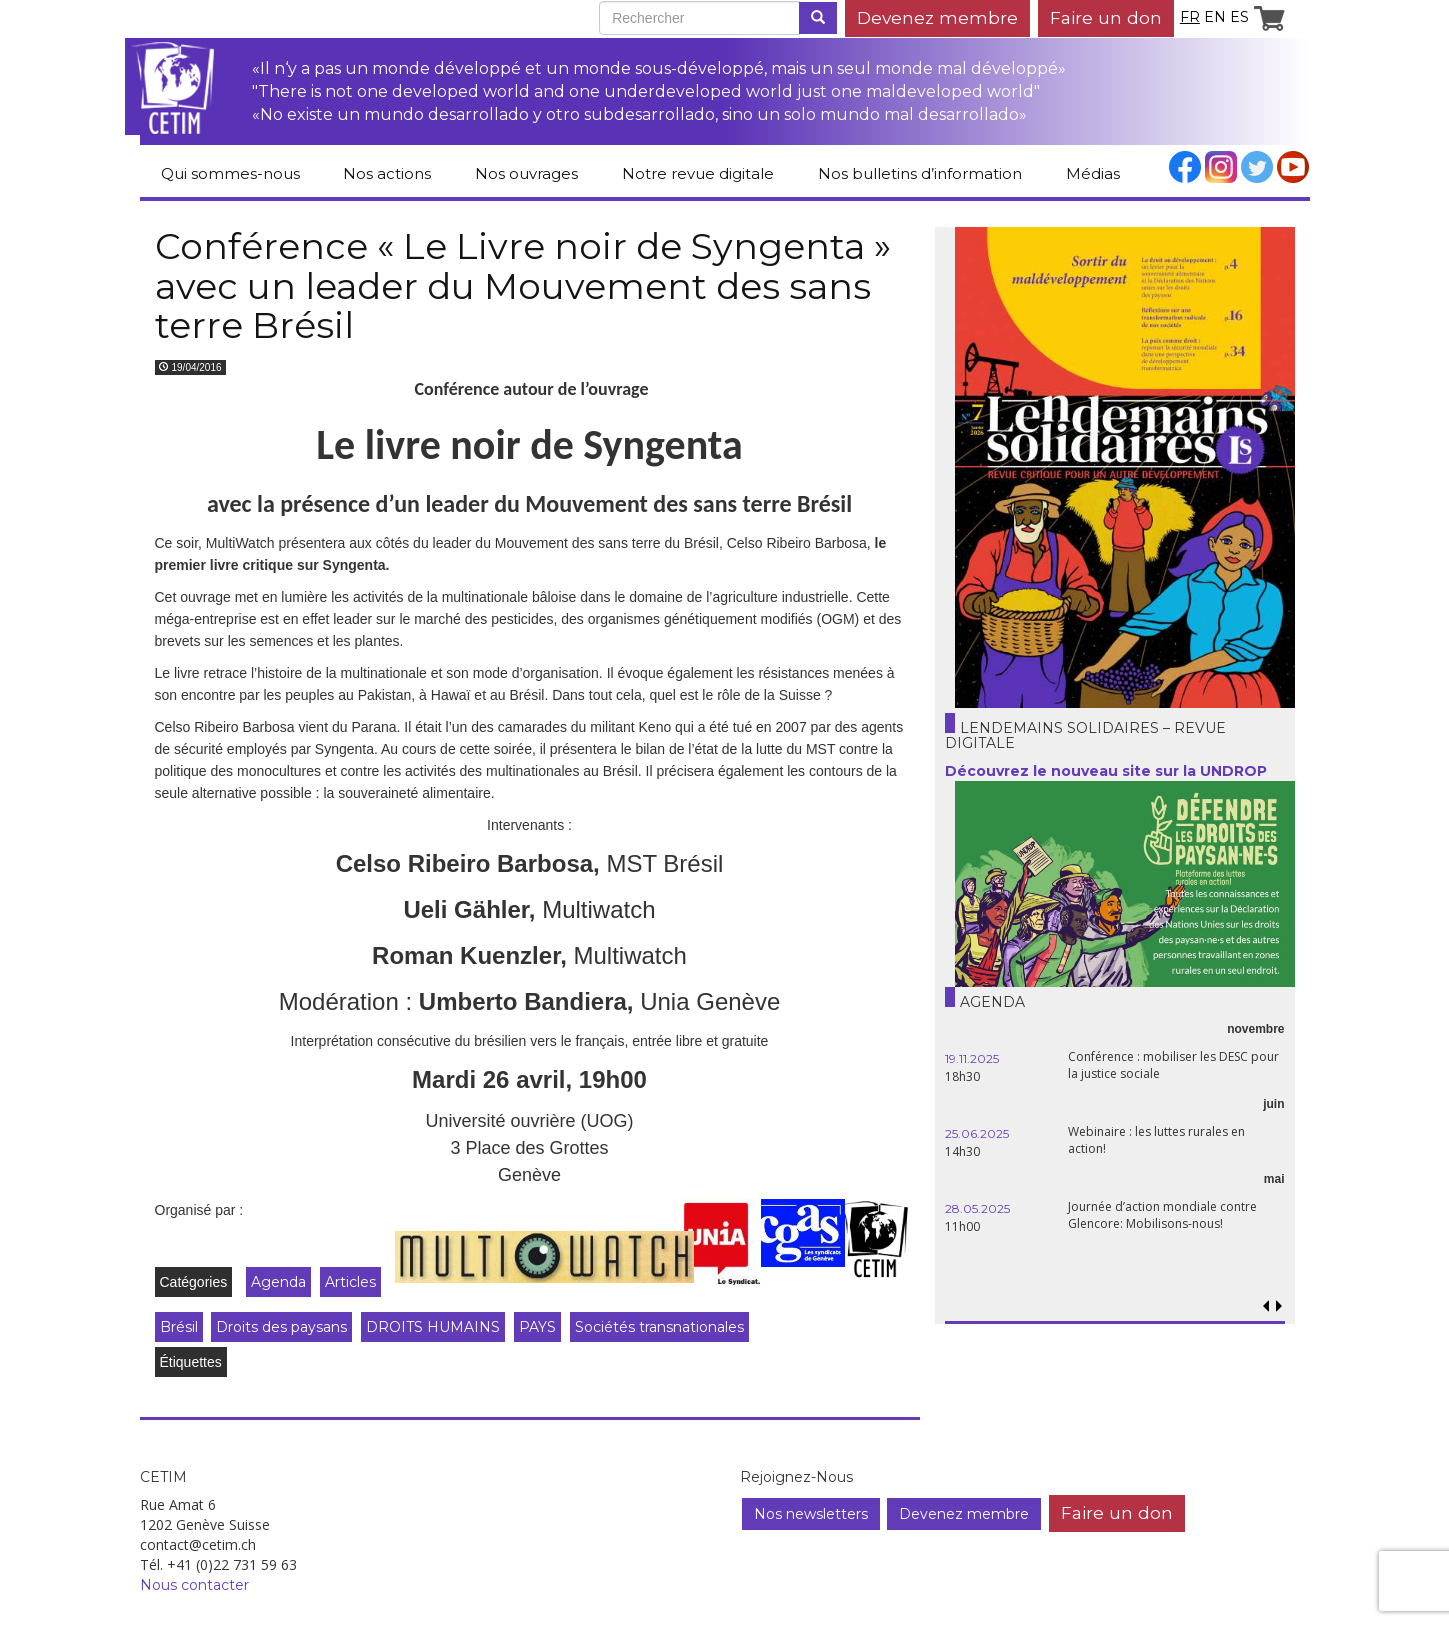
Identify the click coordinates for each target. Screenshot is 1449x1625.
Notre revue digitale (698, 173)
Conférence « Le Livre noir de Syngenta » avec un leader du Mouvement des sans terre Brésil (523, 285)
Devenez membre (937, 17)
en (1215, 17)
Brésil (179, 1327)
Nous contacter (194, 1585)
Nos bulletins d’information (920, 173)
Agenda (278, 1282)
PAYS (537, 1327)
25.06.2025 (977, 1133)
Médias (1093, 173)
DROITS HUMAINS (433, 1327)
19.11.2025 (972, 1058)
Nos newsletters (811, 1514)
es (1239, 17)
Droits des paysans (281, 1327)
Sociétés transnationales (659, 1327)
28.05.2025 (977, 1208)
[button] (1279, 1306)
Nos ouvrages (526, 173)
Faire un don (1106, 17)
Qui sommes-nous (230, 173)
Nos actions (387, 173)
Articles (350, 1282)
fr (1190, 17)
